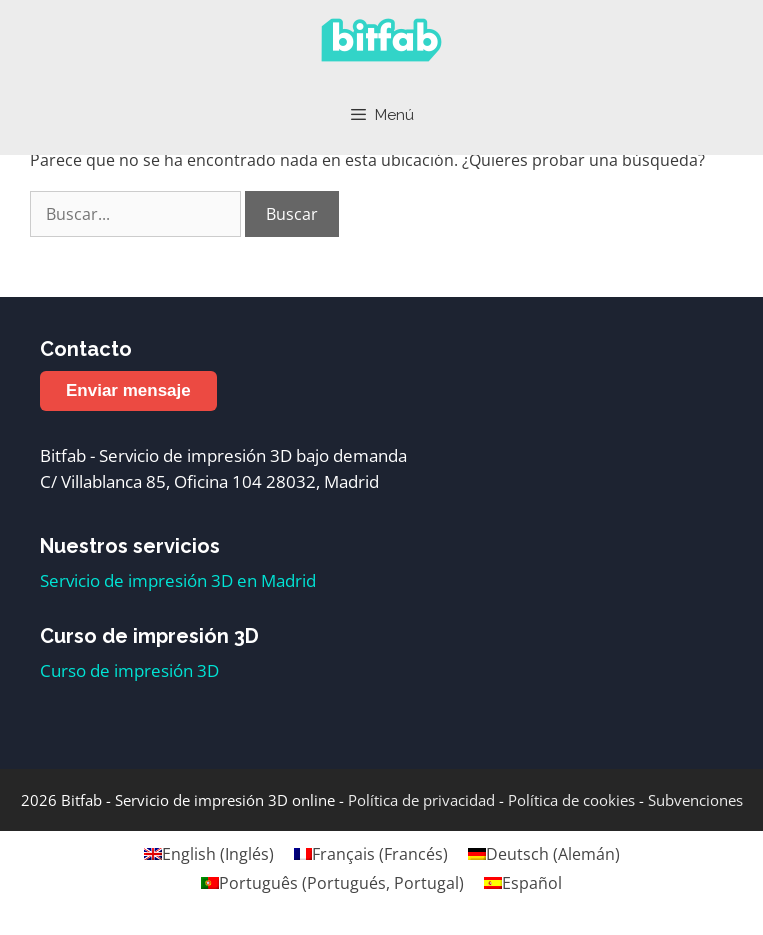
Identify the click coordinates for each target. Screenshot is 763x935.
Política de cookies (571, 800)
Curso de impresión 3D (129, 670)
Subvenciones (695, 800)
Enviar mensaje (128, 390)
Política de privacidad (421, 800)
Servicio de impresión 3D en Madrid (178, 580)
